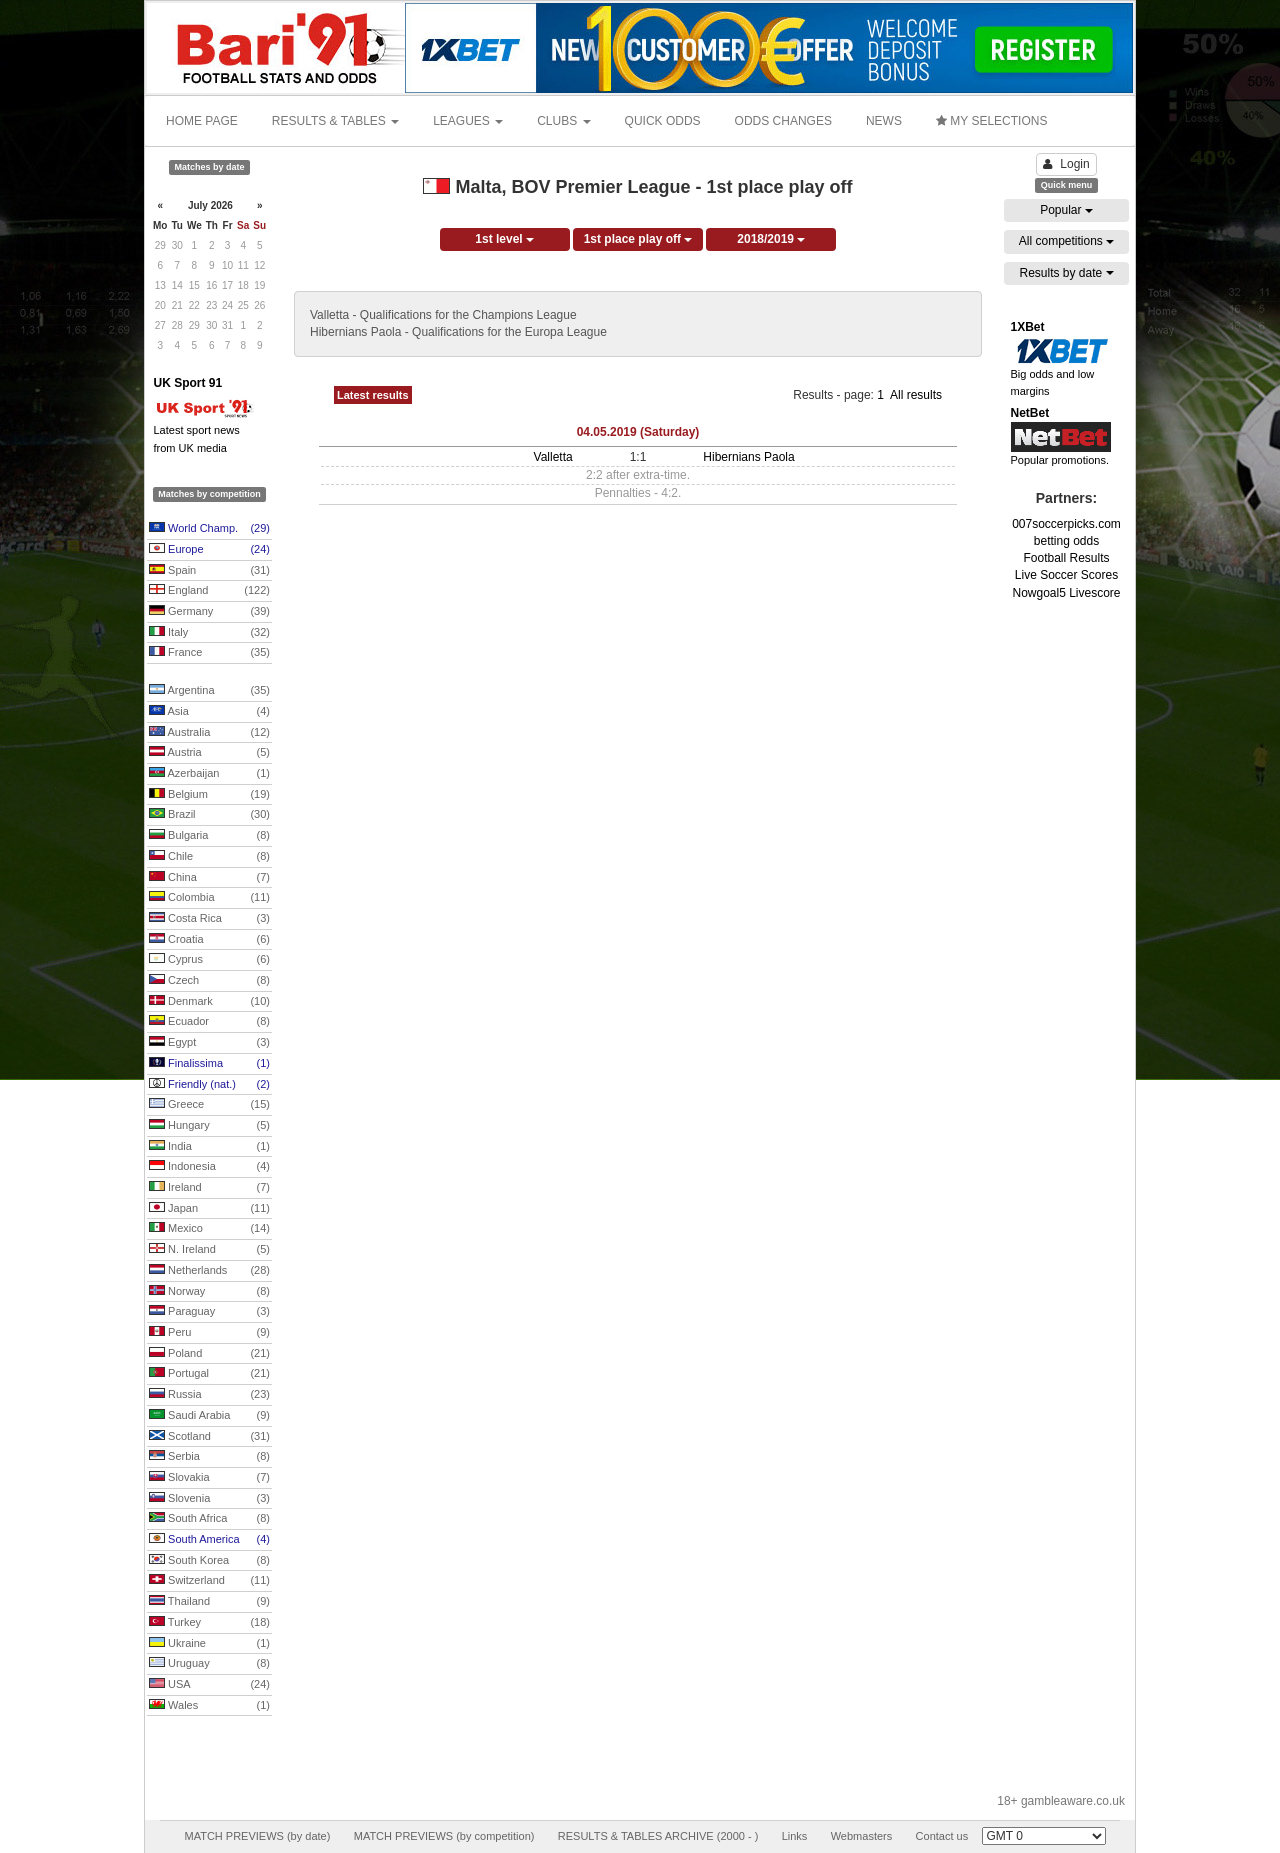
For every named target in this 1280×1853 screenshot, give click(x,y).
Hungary (209, 1126)
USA (209, 1685)
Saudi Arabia (209, 1416)
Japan (209, 1209)
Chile (209, 857)
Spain (209, 571)
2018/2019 (771, 239)
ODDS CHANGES (783, 121)
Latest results (373, 395)
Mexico (209, 1229)
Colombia (209, 898)
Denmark (209, 1002)
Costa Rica (209, 919)
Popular (1066, 210)
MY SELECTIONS (991, 121)
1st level (504, 239)
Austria (209, 753)
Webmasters (862, 1836)
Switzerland (209, 1581)
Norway (209, 1292)
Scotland (209, 1437)
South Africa (209, 1519)
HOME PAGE (202, 121)
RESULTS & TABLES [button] (335, 121)
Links (795, 1836)
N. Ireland (209, 1250)
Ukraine (209, 1644)
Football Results (1066, 558)
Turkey (209, 1623)
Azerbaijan (209, 774)
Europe (209, 550)
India (209, 1147)
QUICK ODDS (663, 121)
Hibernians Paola (748, 457)
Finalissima (209, 1064)
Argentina (209, 691)
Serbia (209, 1457)
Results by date (1066, 273)
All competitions (1066, 241)
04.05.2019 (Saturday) (638, 432)
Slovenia (209, 1499)
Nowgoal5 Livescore (1066, 593)
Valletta (553, 457)
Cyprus (209, 960)
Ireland (209, 1188)
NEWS (884, 121)
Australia (209, 733)
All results (916, 395)
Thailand (209, 1602)
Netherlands (209, 1271)
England (209, 591)
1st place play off (638, 239)
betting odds (1066, 541)
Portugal (209, 1374)
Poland (209, 1354)
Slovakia (209, 1478)
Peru (209, 1333)
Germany (209, 612)
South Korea (209, 1561)
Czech (209, 981)
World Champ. (209, 529)
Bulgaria (209, 836)
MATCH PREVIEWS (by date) (257, 1836)
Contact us (942, 1836)
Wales (209, 1706)
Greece (209, 1105)
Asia (209, 712)
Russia (209, 1395)
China (209, 878)
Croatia (209, 940)
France (209, 653)
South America (209, 1540)
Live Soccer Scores (1066, 575)
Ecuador (209, 1022)
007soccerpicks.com (1066, 524)
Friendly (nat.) (209, 1085)
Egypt (209, 1043)
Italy (209, 633)
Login (1066, 164)
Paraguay (209, 1312)
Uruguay (209, 1664)
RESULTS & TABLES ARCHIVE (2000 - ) (658, 1836)
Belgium (209, 795)
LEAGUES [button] (468, 121)
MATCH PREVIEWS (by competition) (444, 1836)
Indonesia (209, 1167)
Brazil (209, 815)
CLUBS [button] (563, 121)
